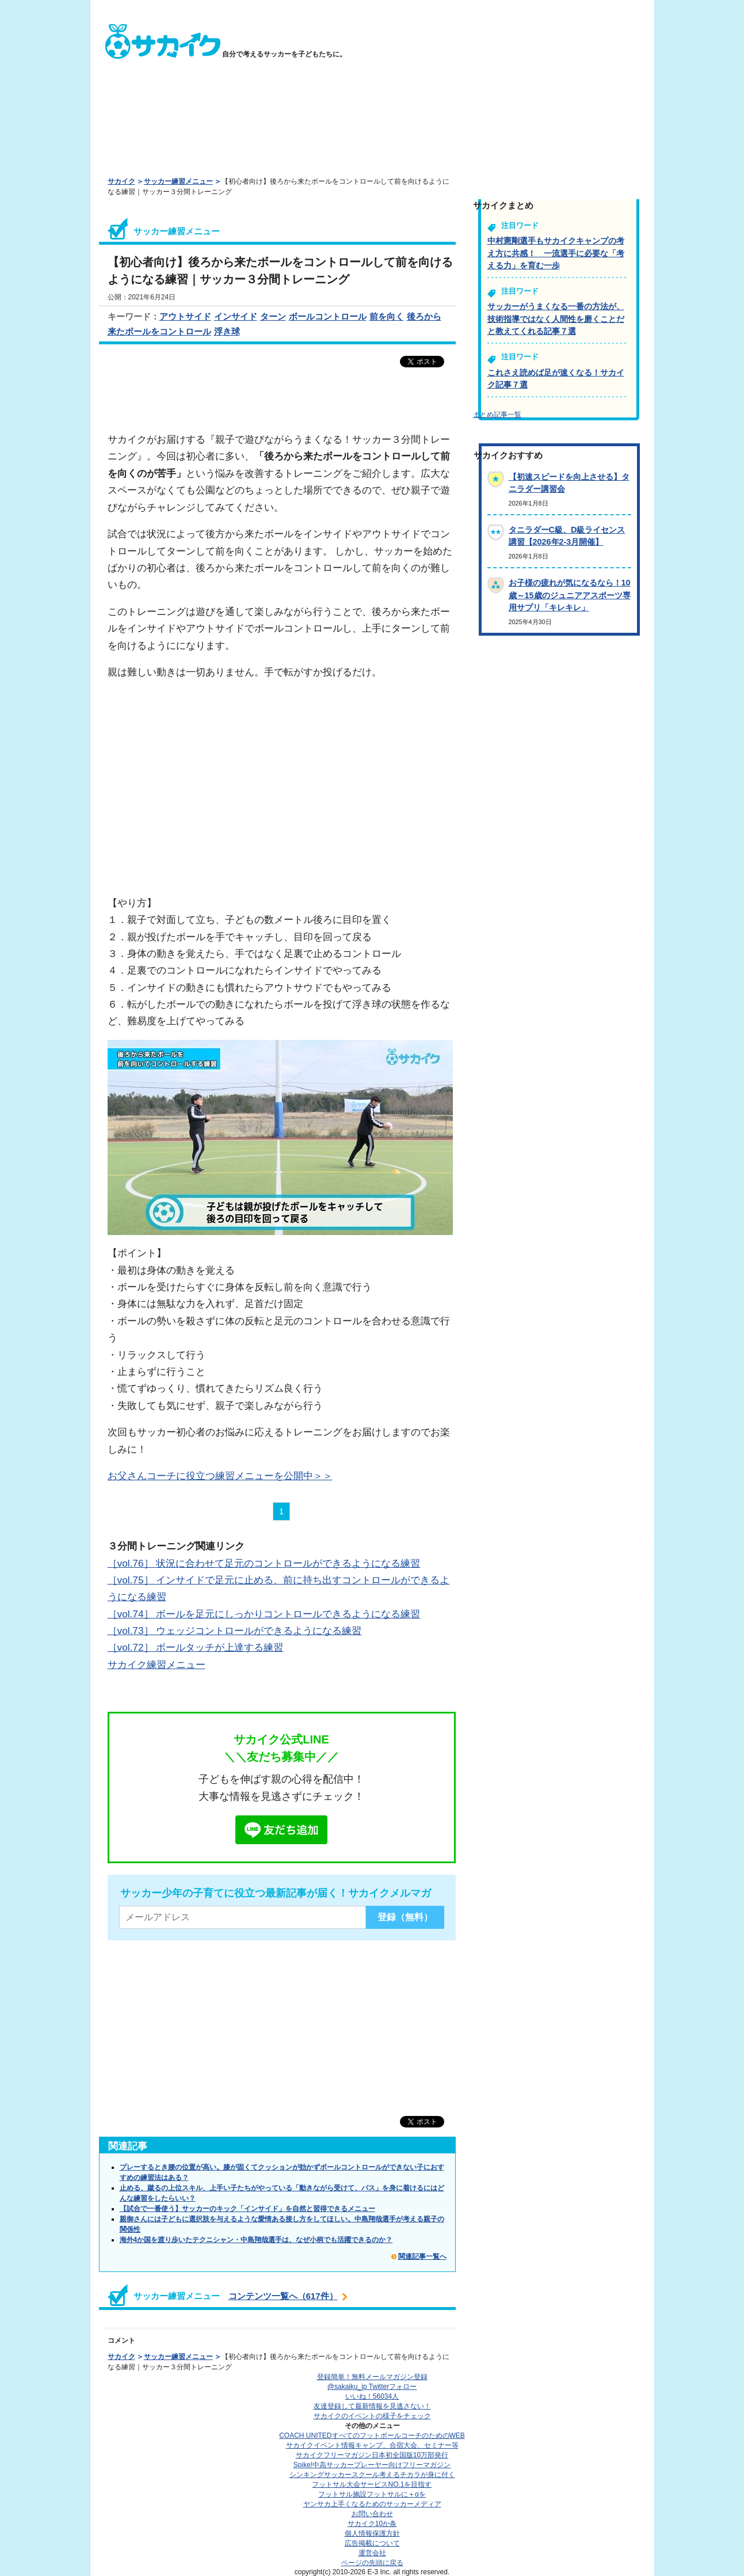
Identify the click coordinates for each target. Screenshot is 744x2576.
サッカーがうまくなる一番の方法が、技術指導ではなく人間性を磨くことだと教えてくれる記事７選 (555, 319)
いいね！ (372, 2396)
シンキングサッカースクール (372, 2475)
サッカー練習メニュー (178, 181)
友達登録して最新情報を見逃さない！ (372, 2406)
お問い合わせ (372, 2514)
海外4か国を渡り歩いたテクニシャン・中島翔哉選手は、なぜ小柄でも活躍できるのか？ (256, 2240)
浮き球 (227, 331)
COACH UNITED (372, 2435)
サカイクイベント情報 (372, 2445)
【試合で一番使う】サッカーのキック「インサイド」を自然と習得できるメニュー (247, 2209)
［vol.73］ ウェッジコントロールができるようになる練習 (235, 1630)
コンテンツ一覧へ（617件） (283, 2296)
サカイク (121, 181)
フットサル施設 (372, 2494)
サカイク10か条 (372, 2524)
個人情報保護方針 (372, 2533)
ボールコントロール (328, 316)
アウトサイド (185, 316)
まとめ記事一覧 (497, 415)
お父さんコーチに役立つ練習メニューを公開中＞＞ (220, 1475)
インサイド (235, 316)
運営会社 (372, 2553)
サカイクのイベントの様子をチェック (372, 2416)
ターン (273, 316)
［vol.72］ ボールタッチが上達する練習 (196, 1647)
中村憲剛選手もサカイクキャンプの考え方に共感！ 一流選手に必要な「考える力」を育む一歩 (555, 253)
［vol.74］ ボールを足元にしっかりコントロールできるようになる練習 (264, 1614)
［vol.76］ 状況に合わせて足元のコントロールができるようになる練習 (264, 1563)
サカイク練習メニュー (156, 1664)
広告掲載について (372, 2543)
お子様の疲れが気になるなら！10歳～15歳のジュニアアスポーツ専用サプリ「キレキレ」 (570, 595)
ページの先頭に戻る (372, 2563)
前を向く (386, 316)
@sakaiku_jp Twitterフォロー (372, 2387)
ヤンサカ (372, 2504)
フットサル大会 (372, 2484)
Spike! (372, 2465)
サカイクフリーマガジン (372, 2455)
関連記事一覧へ (422, 2256)
